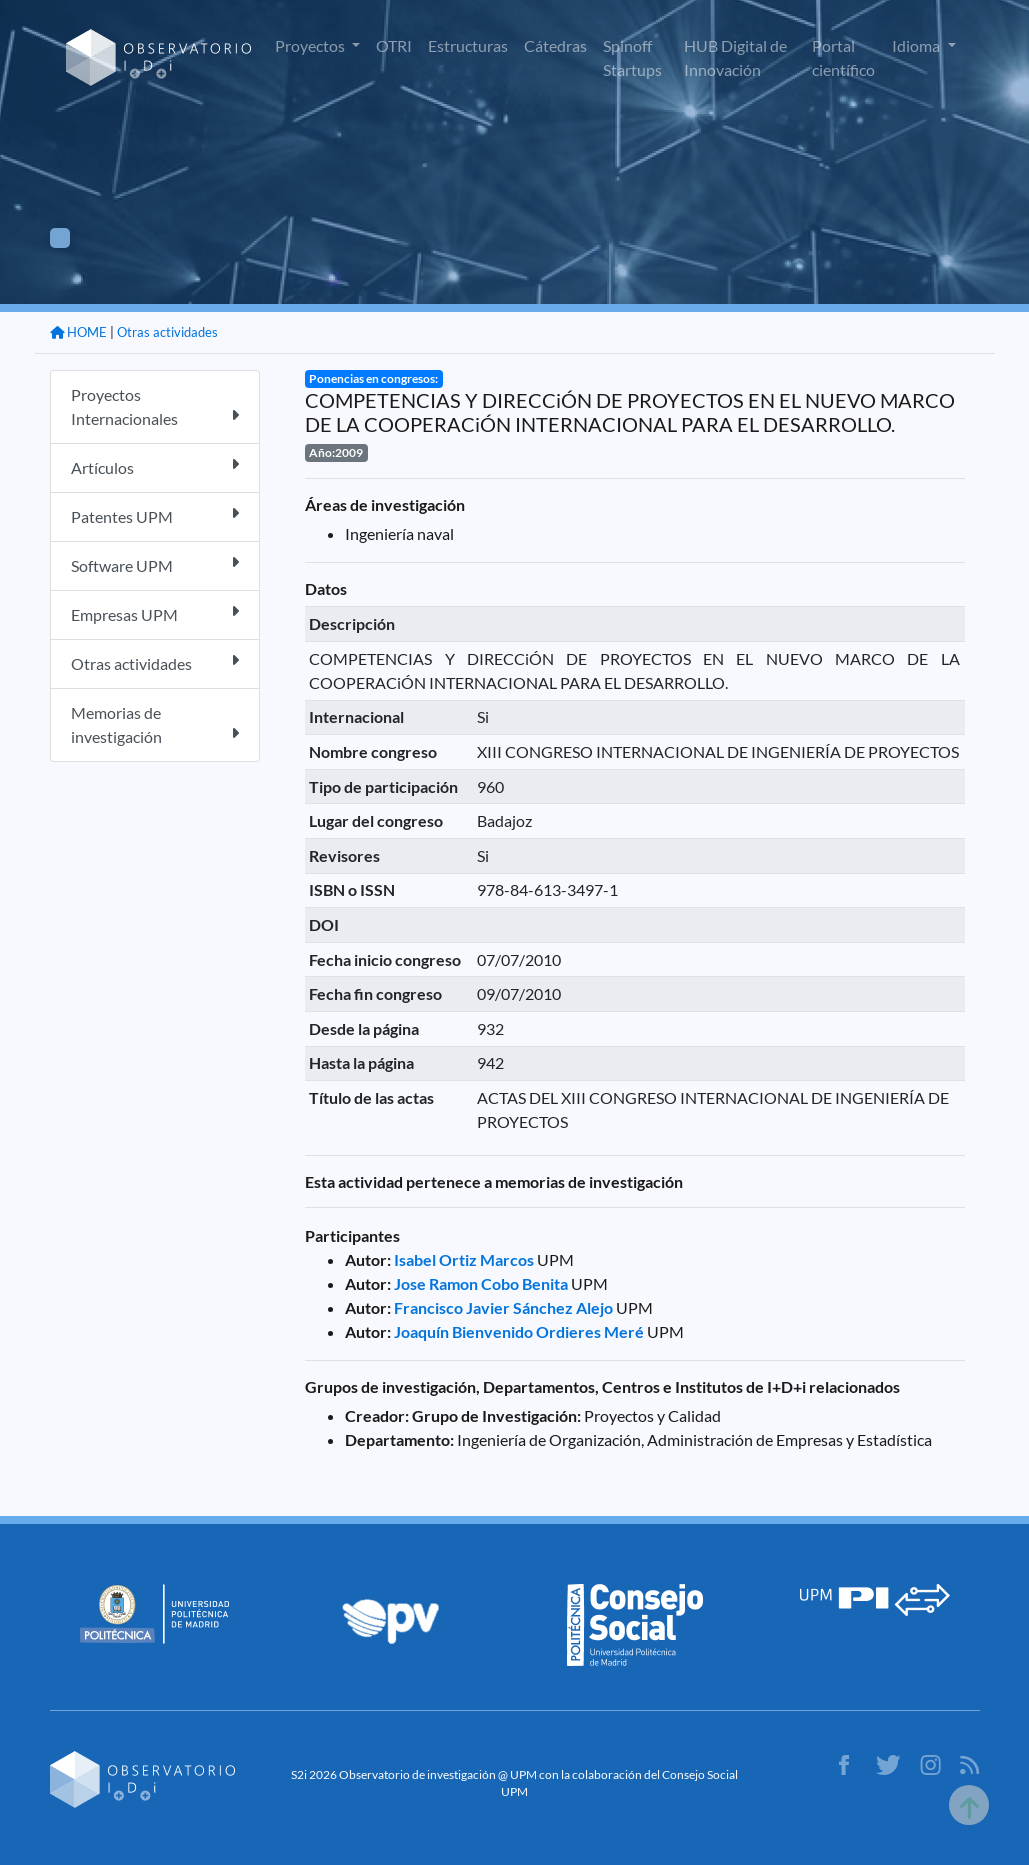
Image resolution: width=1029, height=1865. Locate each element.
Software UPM (155, 564)
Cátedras (555, 45)
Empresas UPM (155, 613)
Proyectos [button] (311, 45)
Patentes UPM (155, 515)
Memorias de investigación (155, 724)
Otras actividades (167, 332)
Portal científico (843, 57)
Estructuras (468, 45)
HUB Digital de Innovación (735, 57)
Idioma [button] (917, 45)
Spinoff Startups (632, 57)
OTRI (394, 45)
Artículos (155, 466)
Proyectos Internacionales (155, 406)
